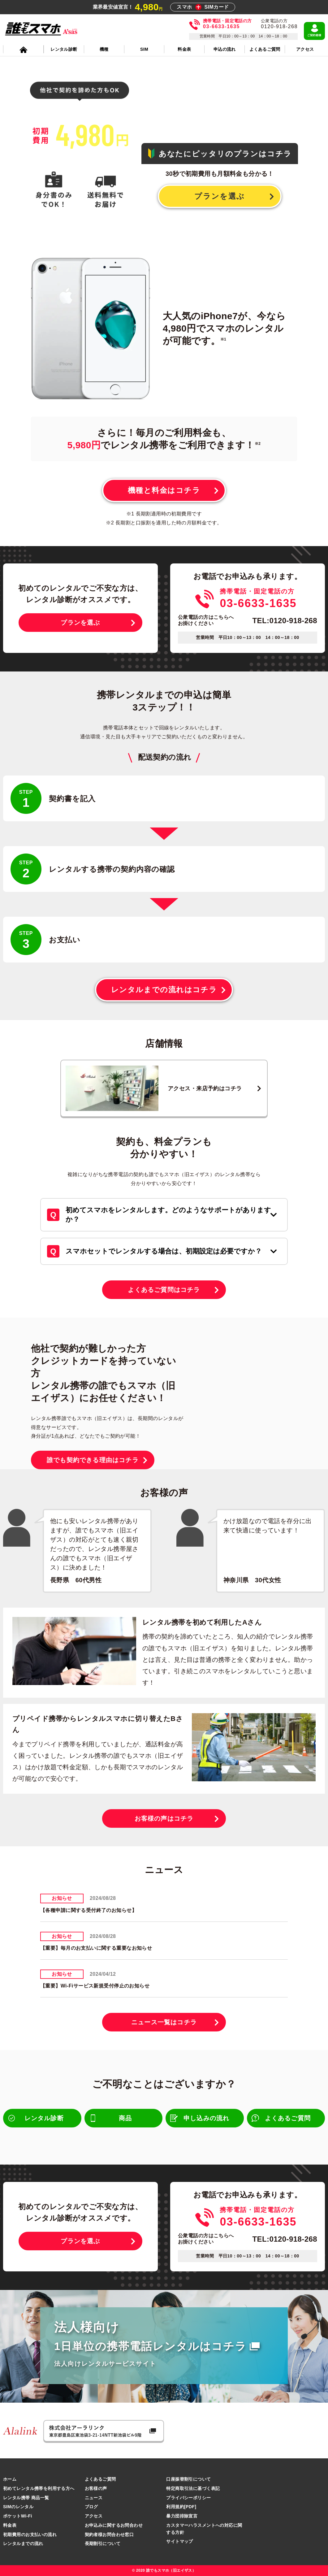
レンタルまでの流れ (23, 2543)
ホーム (9, 2479)
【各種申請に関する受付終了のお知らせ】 (88, 1910)
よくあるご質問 (100, 2479)
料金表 (9, 2525)
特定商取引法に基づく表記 (193, 2488)
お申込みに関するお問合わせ (114, 2525)
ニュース (94, 2497)
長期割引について (102, 2543)
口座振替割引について (188, 2479)
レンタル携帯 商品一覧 (26, 2497)
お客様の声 (96, 2488)
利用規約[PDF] (181, 2506)
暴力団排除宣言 (181, 2515)
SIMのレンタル (18, 2506)
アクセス (94, 2515)
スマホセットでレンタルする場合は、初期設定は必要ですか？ (164, 1251)
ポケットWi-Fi (17, 2515)
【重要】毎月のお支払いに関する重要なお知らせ (96, 1948)
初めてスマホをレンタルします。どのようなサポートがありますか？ (168, 1214)
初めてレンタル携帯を (39, 2488)
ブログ (91, 2506)
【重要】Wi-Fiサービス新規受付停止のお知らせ (94, 1985)
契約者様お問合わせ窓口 (109, 2534)
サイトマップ (179, 2541)
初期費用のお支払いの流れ (30, 2534)
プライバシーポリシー (188, 2497)
